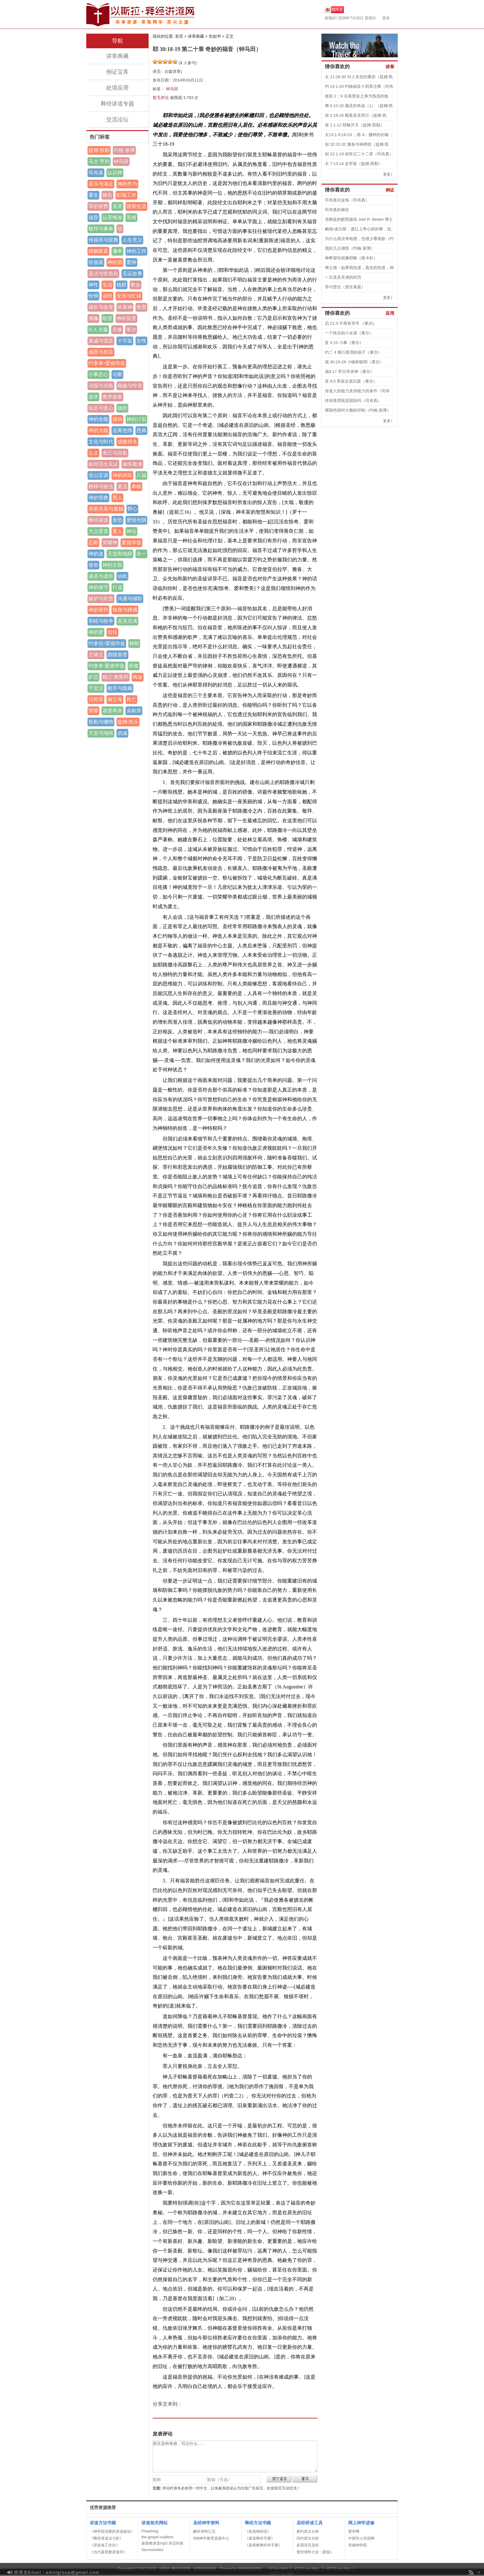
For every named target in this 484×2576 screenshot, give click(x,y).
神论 (131, 531)
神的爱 (95, 632)
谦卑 (117, 251)
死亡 (131, 699)
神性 (93, 284)
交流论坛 (117, 119)
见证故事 (132, 273)
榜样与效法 (100, 486)
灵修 (117, 329)
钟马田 (121, 161)
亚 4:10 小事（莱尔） (344, 342)
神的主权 (112, 565)
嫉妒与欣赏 (100, 598)
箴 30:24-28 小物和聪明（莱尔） (354, 362)
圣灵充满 (127, 621)
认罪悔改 (112, 217)
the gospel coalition (157, 2537)
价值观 (95, 262)
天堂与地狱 (100, 733)
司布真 (95, 172)
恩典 (141, 430)
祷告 (107, 195)
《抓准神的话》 (258, 2531)
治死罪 (95, 699)
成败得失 (127, 441)
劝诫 (122, 733)
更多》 (388, 174)
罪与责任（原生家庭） (345, 287)
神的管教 (98, 497)
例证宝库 (117, 72)
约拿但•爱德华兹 (106, 643)
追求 (93, 396)
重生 (93, 195)
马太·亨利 (99, 161)
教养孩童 (112, 396)
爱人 (117, 531)
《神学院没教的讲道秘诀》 (112, 2531)
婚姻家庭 (98, 251)
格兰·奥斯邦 (115, 677)
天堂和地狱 (119, 553)
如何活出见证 (103, 464)
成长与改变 (100, 307)
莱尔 (131, 329)
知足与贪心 (100, 408)
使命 (93, 565)
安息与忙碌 (128, 296)
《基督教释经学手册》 (263, 2545)
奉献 (136, 486)
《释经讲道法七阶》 (106, 2538)
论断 (117, 374)
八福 (141, 475)
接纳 (117, 419)
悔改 (138, 677)
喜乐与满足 (100, 183)
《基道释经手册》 (260, 2538)
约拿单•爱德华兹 (106, 363)
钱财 (121, 284)
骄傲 (134, 665)
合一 (141, 553)
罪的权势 (98, 206)
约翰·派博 (124, 150)
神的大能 (98, 430)
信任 (112, 632)
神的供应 (122, 475)
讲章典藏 (117, 56)
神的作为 (127, 183)
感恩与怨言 (100, 352)
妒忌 (93, 677)
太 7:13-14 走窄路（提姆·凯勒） (353, 163)
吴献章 (133, 710)
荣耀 (93, 710)
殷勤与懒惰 (100, 721)
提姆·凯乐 (128, 721)
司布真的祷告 (337, 209)
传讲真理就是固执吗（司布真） (353, 400)
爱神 (131, 262)
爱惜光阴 (136, 520)
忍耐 (93, 542)
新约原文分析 (308, 2531)
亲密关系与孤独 (105, 509)
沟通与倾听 (129, 598)
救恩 (141, 307)
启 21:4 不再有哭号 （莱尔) (349, 323)
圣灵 (117, 206)
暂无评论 (161, 97)
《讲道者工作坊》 (105, 2545)
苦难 (131, 217)
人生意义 (132, 240)
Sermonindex (152, 2550)
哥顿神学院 (357, 2545)
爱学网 (353, 2531)
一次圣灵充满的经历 (343, 277)
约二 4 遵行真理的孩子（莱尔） (353, 352)
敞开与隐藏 (119, 688)
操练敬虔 (132, 464)
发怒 (117, 520)
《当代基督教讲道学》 (108, 2552)
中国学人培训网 (361, 2538)
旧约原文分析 (308, 2538)
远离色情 (122, 430)
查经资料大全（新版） (315, 2552)
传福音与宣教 (103, 240)
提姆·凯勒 (99, 150)
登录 (386, 18)
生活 (107, 284)
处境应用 (117, 88)
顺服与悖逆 (129, 385)
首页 (179, 36)
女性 (141, 340)
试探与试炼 (100, 385)
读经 (107, 296)
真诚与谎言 (100, 340)
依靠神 (124, 307)
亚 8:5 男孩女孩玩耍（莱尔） (351, 381)
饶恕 (122, 408)
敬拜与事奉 (100, 228)
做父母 (114, 699)
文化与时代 (100, 441)
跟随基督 (117, 654)
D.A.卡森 (98, 329)
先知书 (215, 36)
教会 (135, 284)
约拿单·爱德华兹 (106, 665)
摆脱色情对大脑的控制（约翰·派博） (358, 410)
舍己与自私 (114, 452)
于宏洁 (95, 688)
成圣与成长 (100, 576)
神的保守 (98, 587)
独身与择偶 (124, 609)
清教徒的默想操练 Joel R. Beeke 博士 (359, 219)
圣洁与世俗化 (103, 273)
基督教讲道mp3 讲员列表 (162, 2543)
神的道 (95, 553)
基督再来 (112, 710)
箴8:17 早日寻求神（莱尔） (349, 371)
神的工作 (136, 251)
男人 (117, 497)
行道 (117, 587)
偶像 (93, 318)
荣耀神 (109, 542)
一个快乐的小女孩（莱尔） (349, 333)
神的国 (114, 262)
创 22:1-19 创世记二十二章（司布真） (359, 154)
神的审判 (98, 609)
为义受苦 (98, 531)
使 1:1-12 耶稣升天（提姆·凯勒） (354, 125)
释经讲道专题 (117, 104)
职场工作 (126, 195)
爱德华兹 (131, 542)
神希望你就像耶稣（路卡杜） (351, 258)
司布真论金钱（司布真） (347, 200)
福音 (93, 217)
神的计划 (136, 419)
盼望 (107, 318)
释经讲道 (98, 520)
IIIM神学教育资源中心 (211, 2538)
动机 (122, 576)
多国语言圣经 (308, 2545)
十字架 (124, 340)
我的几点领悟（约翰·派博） (350, 248)
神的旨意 (126, 318)
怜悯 (93, 296)
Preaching (149, 2531)
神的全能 (98, 419)
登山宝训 (98, 475)
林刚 (134, 643)
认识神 (114, 172)
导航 (117, 41)
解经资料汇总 (204, 2531)
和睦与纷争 (100, 621)
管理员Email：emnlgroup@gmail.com (56, 2572)
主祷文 (95, 654)
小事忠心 (98, 374)
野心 (132, 509)
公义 (93, 452)
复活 (122, 486)
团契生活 (136, 206)
